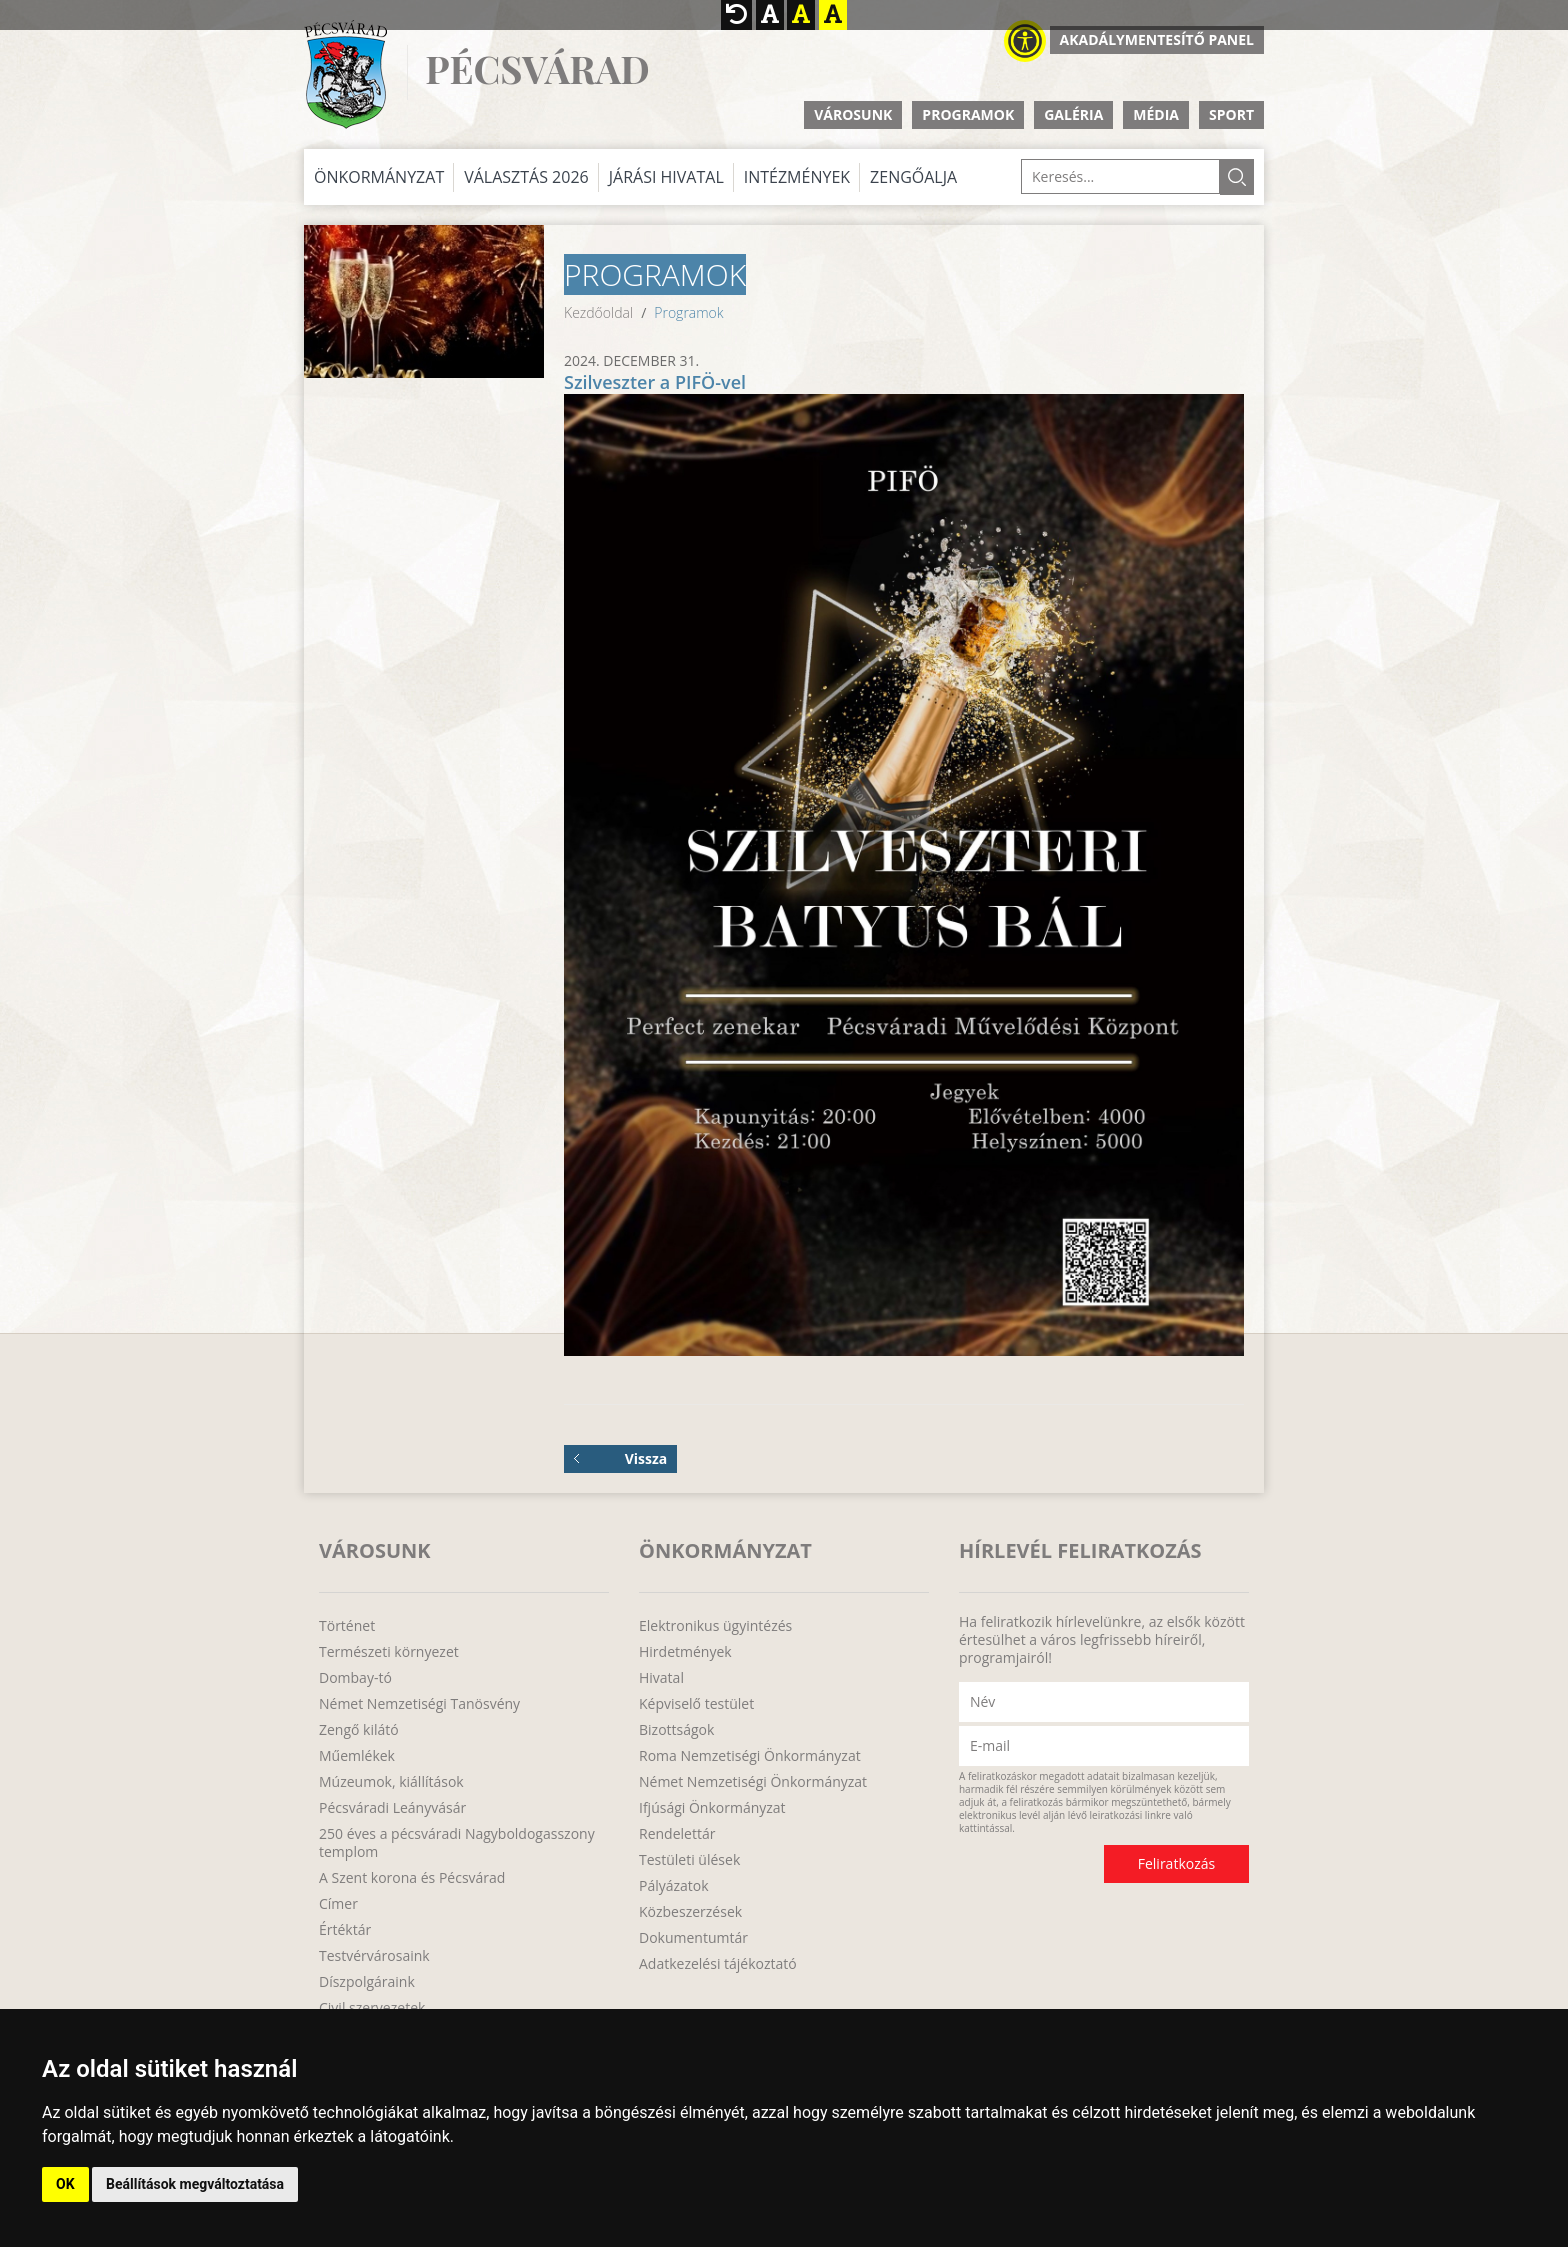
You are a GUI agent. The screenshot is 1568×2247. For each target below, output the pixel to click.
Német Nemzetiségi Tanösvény (419, 1704)
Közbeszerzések (690, 1912)
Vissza (620, 1458)
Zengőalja (913, 177)
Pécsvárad (537, 69)
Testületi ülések (689, 1860)
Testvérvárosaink (374, 1956)
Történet (347, 1626)
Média (1156, 114)
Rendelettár (677, 1834)
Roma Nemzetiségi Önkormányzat (750, 1756)
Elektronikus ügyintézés (715, 1626)
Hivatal (661, 1678)
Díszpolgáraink (367, 1982)
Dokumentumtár (693, 1938)
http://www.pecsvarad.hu (345, 74)
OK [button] (65, 2184)
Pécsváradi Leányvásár (392, 1808)
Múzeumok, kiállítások (391, 1782)
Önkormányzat (379, 177)
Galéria (1073, 114)
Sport (1231, 114)
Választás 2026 (526, 177)
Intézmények (797, 177)
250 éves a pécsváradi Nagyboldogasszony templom (457, 1843)
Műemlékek (357, 1756)
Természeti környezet (389, 1652)
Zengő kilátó (359, 1730)
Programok (968, 114)
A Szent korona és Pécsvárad (412, 1878)
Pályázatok (674, 1886)
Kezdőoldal (598, 312)
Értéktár (345, 1930)
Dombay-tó (355, 1678)
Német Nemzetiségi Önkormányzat (753, 1782)
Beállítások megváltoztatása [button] (195, 2184)
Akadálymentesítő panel (1157, 39)
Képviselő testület (696, 1704)
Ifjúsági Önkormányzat (712, 1808)
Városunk (853, 114)
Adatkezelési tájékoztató (718, 1964)
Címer (338, 1904)
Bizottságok (676, 1730)
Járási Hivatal (666, 177)
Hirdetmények (685, 1652)
